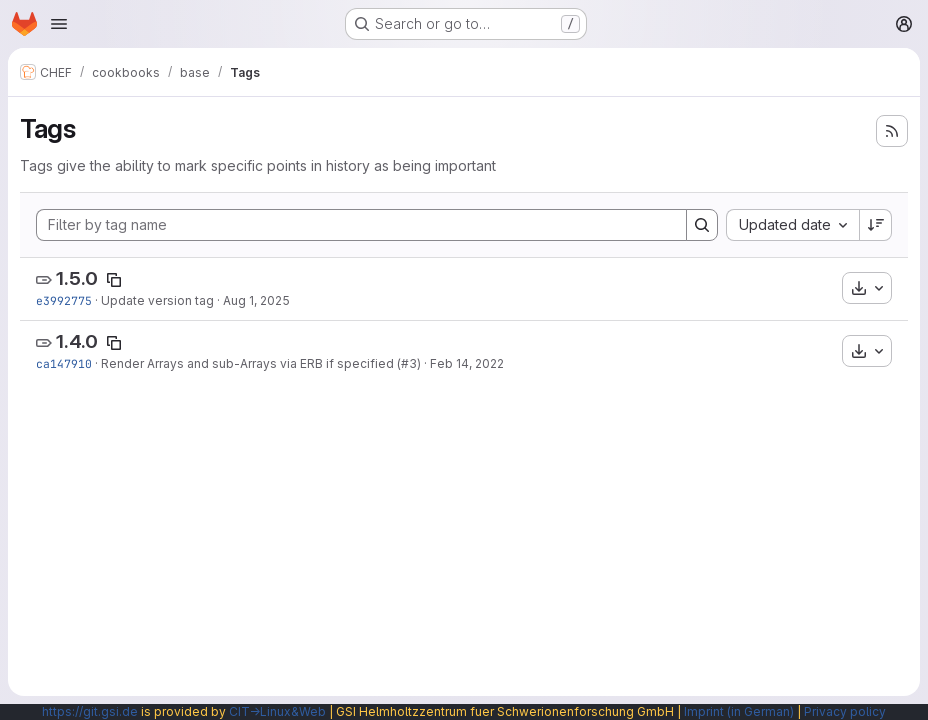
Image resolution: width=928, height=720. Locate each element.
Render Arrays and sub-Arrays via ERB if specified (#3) (261, 363)
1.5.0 (77, 278)
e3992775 (64, 300)
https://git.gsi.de (90, 711)
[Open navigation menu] (59, 24)
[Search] (702, 225)
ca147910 (64, 363)
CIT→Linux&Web (277, 711)
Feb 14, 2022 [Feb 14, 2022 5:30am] (467, 363)
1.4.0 (77, 341)
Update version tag (157, 300)
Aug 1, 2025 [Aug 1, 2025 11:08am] (256, 300)
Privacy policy (845, 711)
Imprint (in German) (739, 711)
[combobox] (792, 225)
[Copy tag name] (114, 280)
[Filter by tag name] (361, 225)
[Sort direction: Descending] (876, 225)
